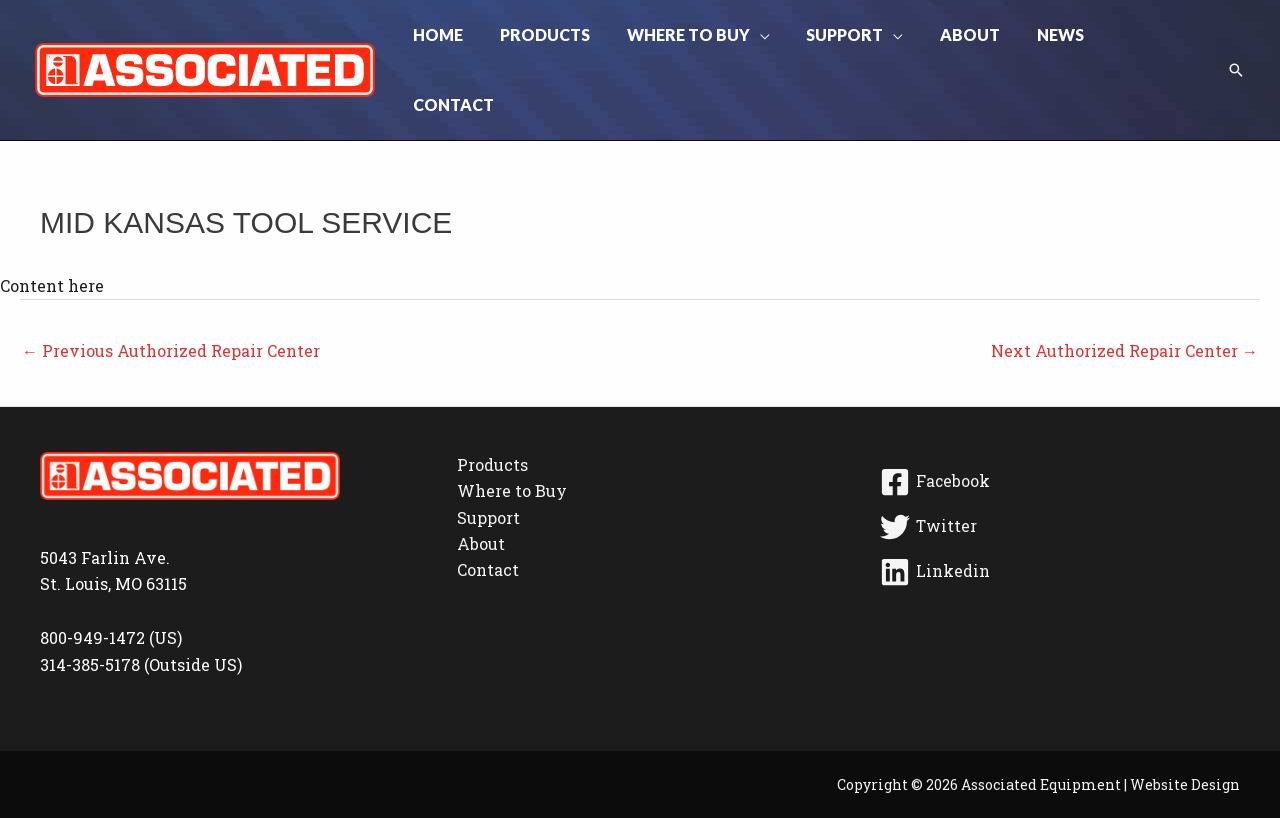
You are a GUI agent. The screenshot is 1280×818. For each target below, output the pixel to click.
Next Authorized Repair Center (1124, 296)
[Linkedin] (1056, 518)
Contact (488, 515)
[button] (768, 43)
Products (492, 410)
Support (488, 463)
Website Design (1185, 730)
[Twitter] (1056, 473)
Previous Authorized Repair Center (171, 296)
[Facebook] (1056, 428)
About (481, 489)
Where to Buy (512, 436)
